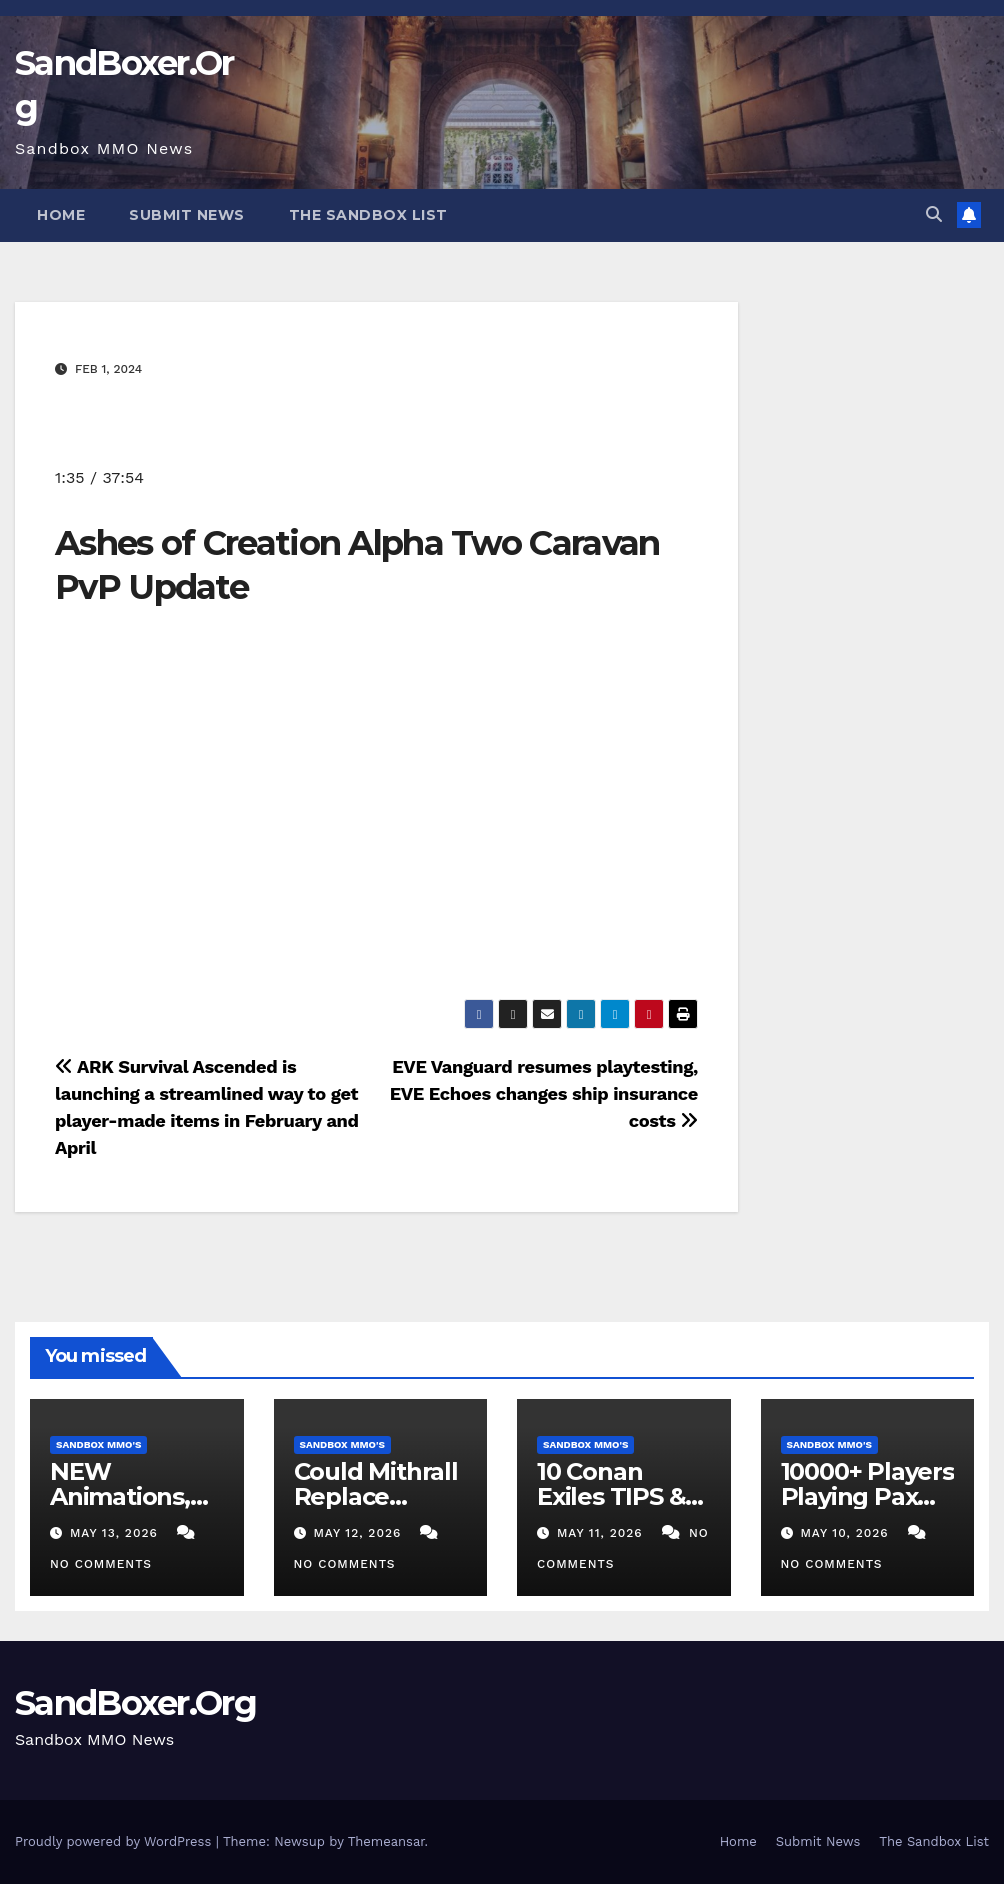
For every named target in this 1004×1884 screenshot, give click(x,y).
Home (61, 215)
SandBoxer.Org (135, 1703)
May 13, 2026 (116, 1533)
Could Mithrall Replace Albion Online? (379, 1496)
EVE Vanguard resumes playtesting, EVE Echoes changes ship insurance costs (544, 1093)
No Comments (101, 1564)
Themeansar (386, 1841)
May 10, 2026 (846, 1533)
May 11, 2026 (602, 1533)
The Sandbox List (368, 215)
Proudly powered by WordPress (115, 1841)
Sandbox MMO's (98, 1444)
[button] (934, 214)
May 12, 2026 (359, 1533)
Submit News (187, 215)
